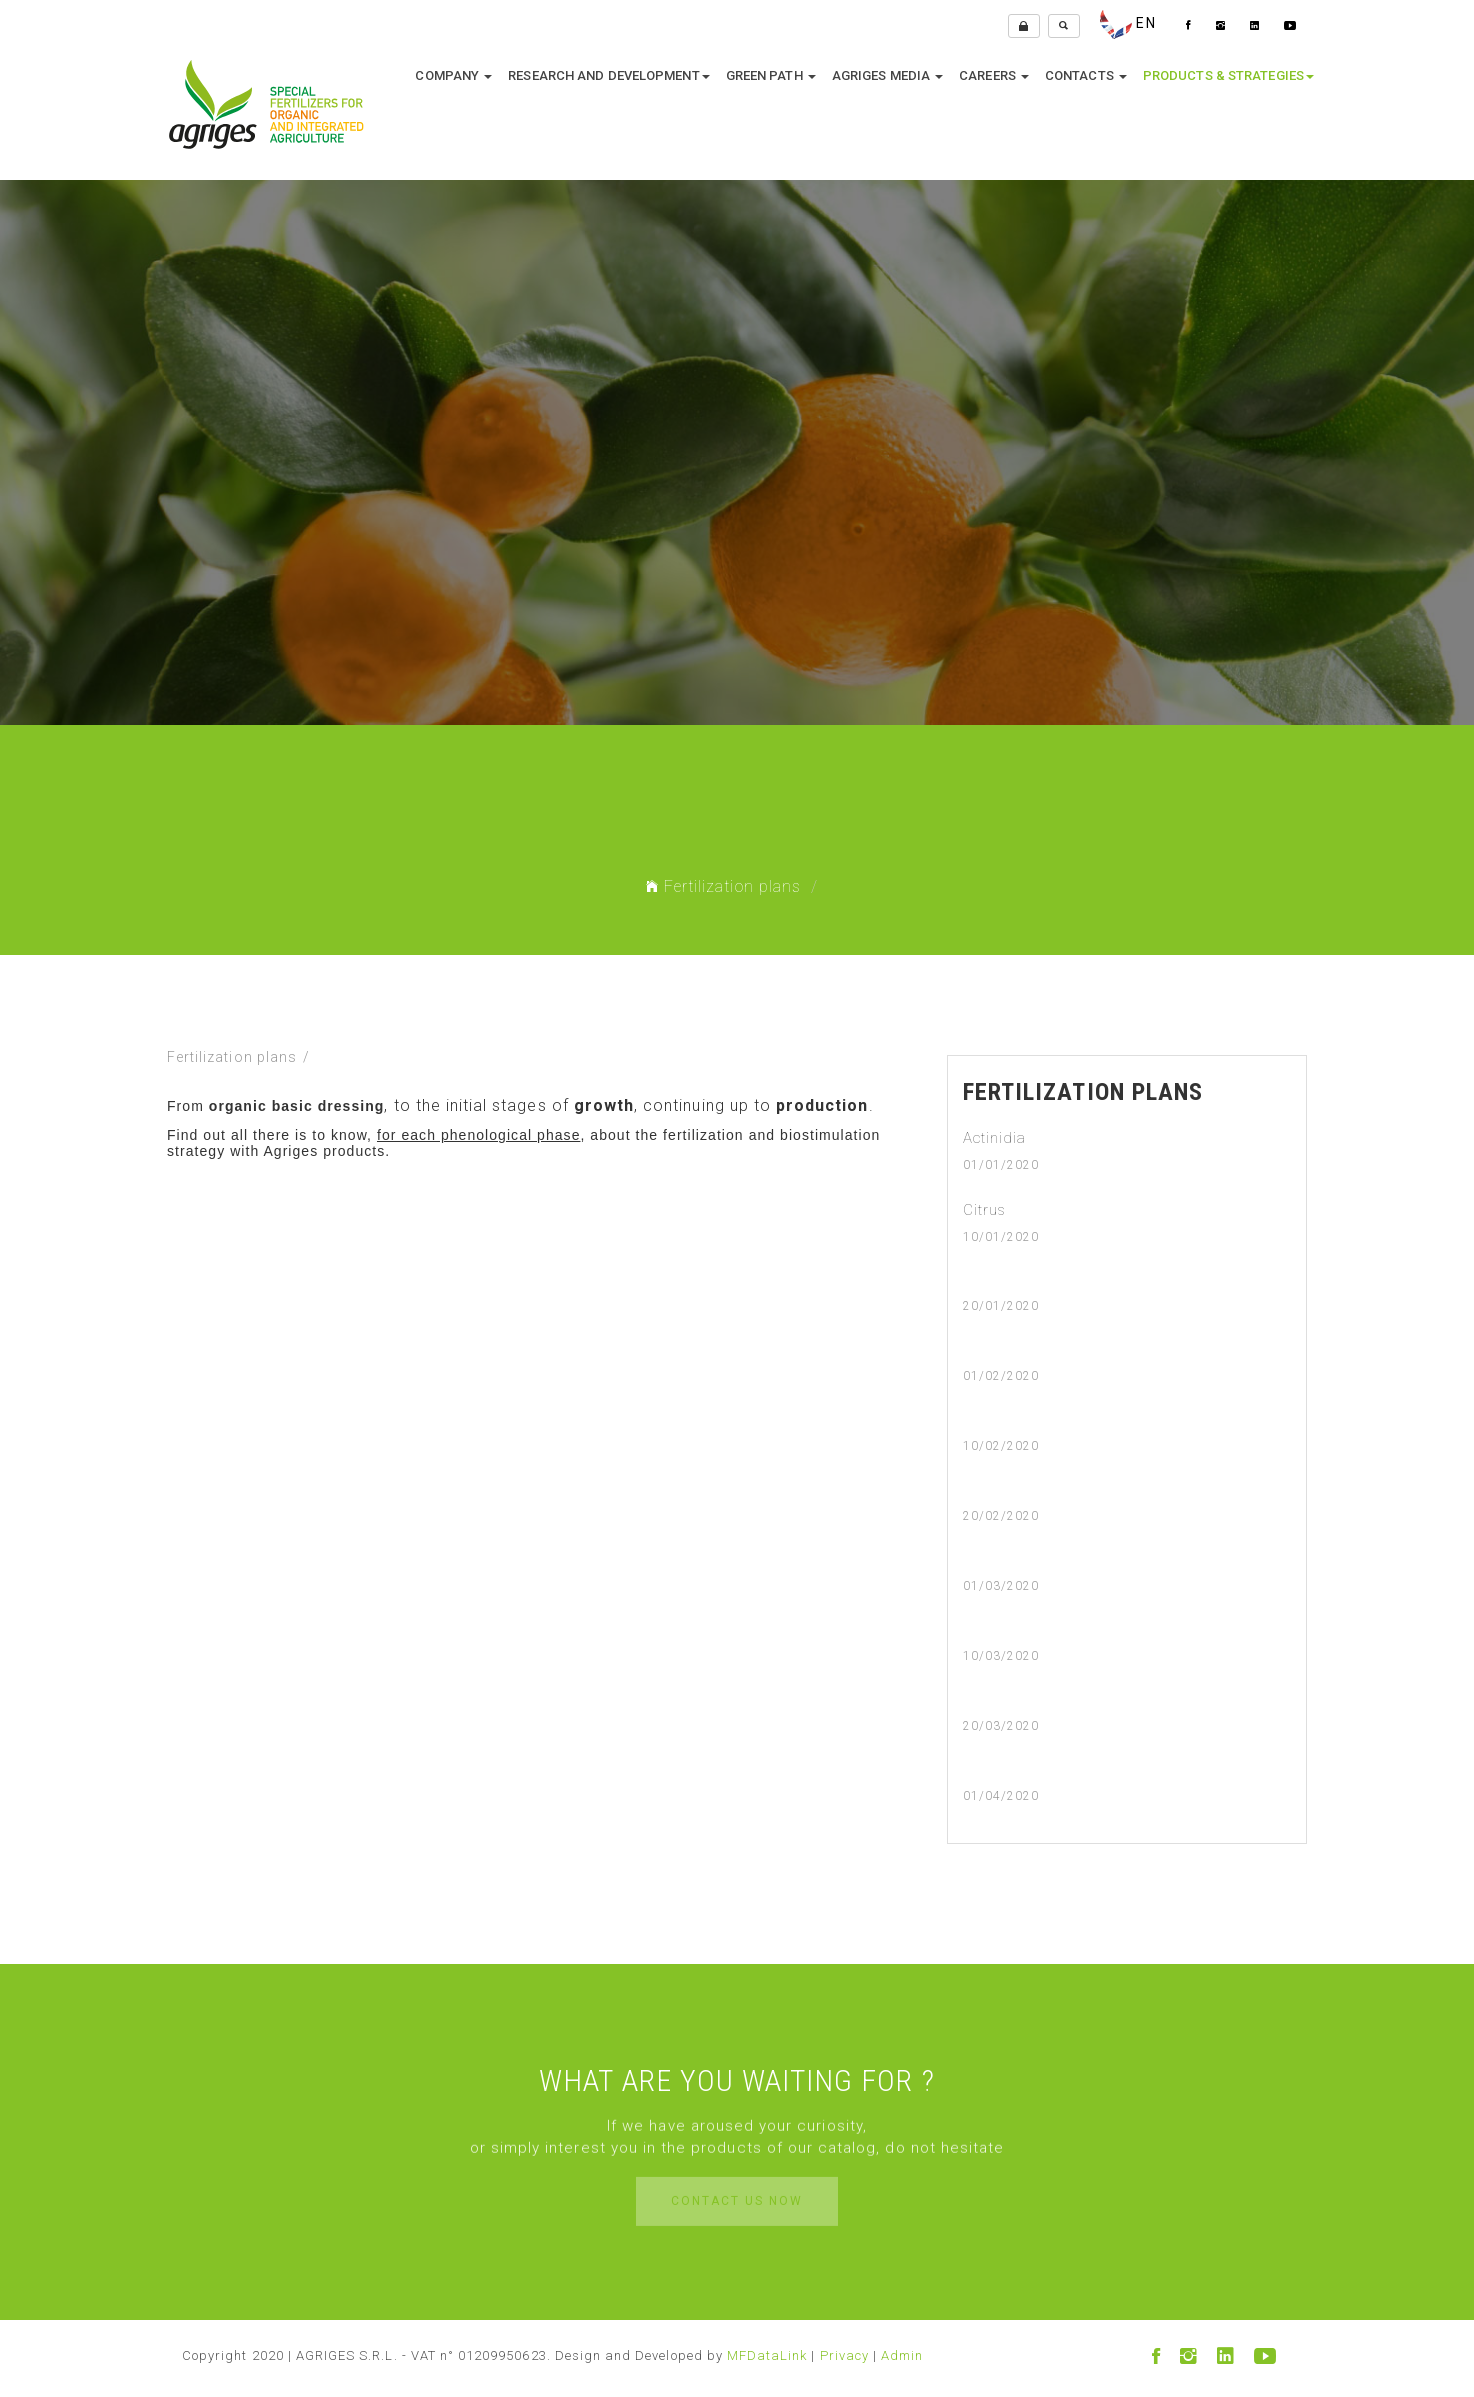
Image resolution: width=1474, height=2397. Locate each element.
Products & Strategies (1228, 75)
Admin (902, 2355)
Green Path (771, 75)
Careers (994, 75)
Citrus (984, 1210)
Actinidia (994, 1138)
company (453, 75)
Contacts (1086, 75)
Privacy (844, 2355)
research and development (608, 75)
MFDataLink (767, 2355)
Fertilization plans (723, 886)
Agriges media (887, 75)
